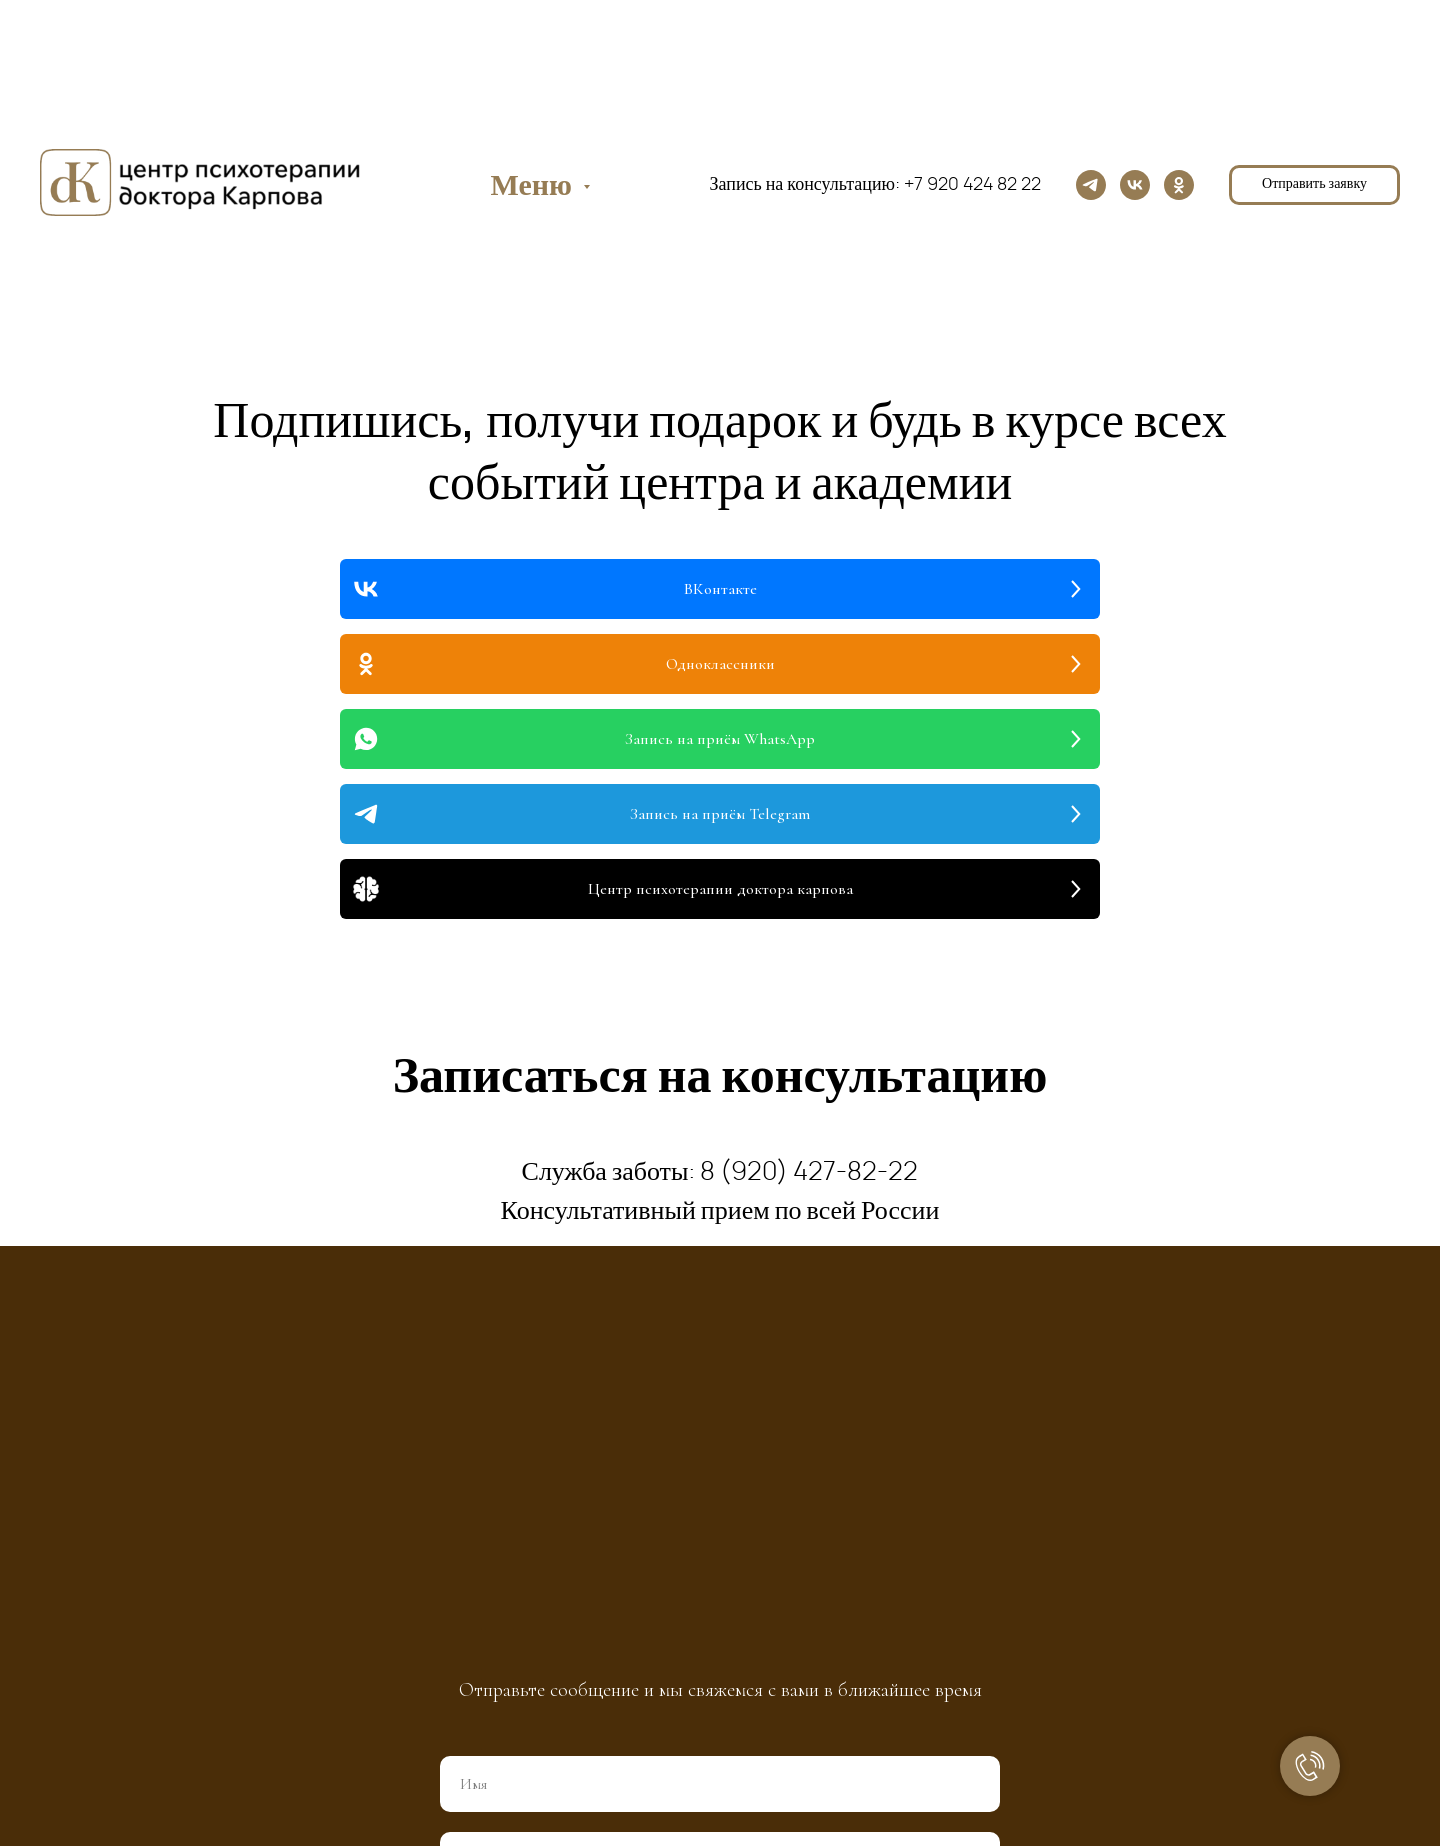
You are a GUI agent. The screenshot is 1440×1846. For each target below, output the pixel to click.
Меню (534, 186)
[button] (1314, 185)
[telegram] (1091, 185)
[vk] (1135, 185)
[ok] (1179, 185)
